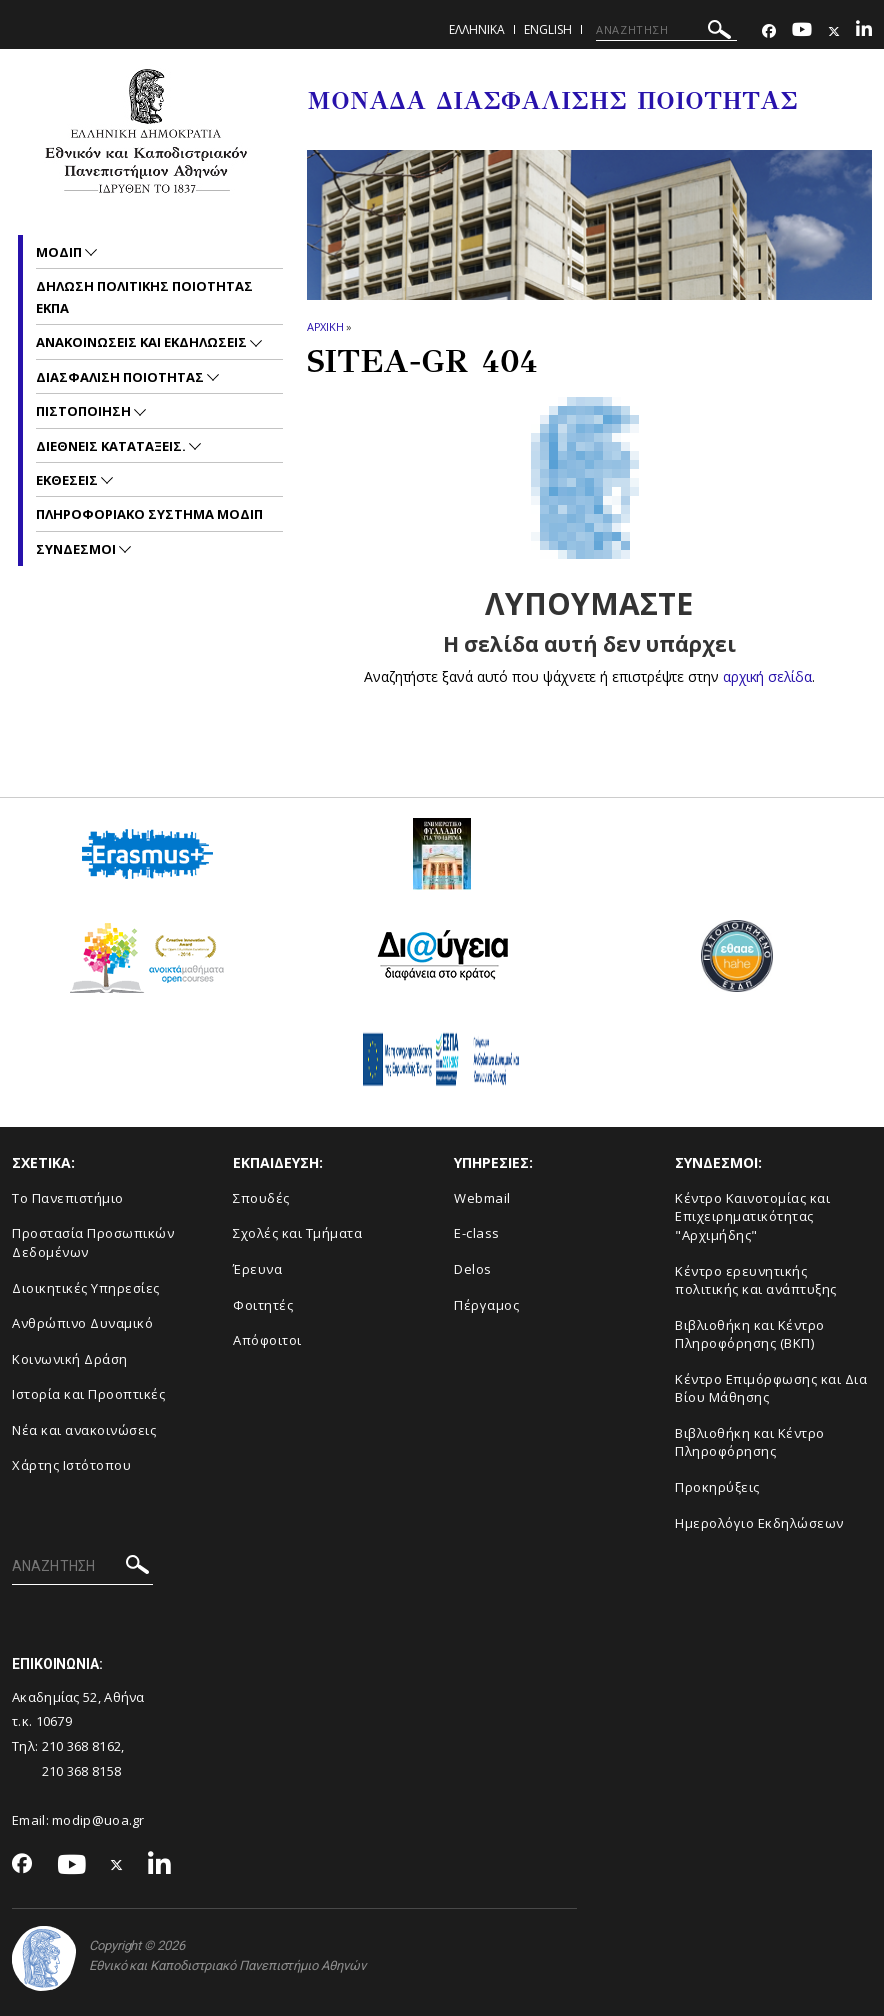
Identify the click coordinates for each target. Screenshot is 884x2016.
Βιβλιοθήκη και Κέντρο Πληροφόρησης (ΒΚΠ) (750, 1334)
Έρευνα (257, 1269)
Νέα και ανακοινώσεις (84, 1430)
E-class (477, 1233)
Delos (473, 1269)
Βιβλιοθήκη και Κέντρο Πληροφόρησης (750, 1442)
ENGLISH (548, 29)
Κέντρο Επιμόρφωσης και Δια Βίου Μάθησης (771, 1388)
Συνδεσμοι (77, 549)
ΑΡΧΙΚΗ (325, 326)
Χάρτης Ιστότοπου (71, 1465)
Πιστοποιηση (85, 411)
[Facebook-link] (769, 31)
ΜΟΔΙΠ (60, 252)
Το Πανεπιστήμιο (68, 1198)
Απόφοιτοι (267, 1340)
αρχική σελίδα (767, 676)
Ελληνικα (477, 29)
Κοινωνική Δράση (70, 1359)
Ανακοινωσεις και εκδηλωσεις (143, 342)
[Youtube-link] (802, 31)
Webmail (482, 1198)
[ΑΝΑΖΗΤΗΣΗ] (666, 30)
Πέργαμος (486, 1305)
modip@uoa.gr (100, 1820)
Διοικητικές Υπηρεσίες (86, 1288)
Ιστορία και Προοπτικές (88, 1394)
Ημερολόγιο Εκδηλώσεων (759, 1523)
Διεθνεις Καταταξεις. (112, 446)
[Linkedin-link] (864, 31)
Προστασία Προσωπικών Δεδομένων (93, 1242)
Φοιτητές (263, 1305)
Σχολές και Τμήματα (297, 1233)
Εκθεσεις (68, 480)
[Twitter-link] (834, 31)
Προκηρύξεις (717, 1487)
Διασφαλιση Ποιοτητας (121, 377)
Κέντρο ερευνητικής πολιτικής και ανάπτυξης (756, 1280)
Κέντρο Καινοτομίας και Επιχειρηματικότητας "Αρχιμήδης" (752, 1216)
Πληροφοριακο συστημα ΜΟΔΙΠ (149, 514)
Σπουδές (261, 1198)
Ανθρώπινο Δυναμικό (82, 1323)
